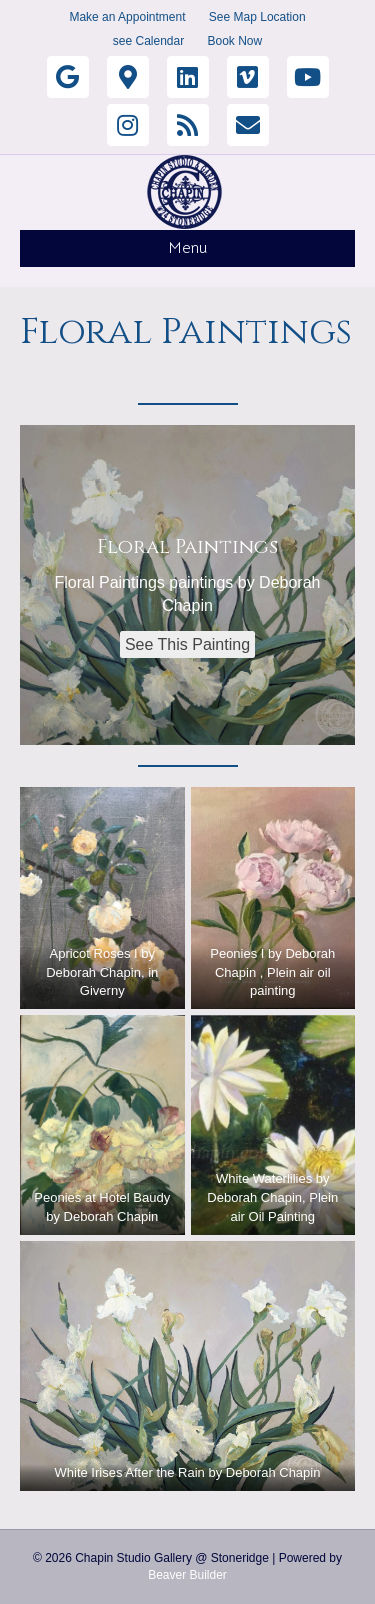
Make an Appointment (127, 17)
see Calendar (148, 41)
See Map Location (257, 17)
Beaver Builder (187, 1575)
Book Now (235, 41)
